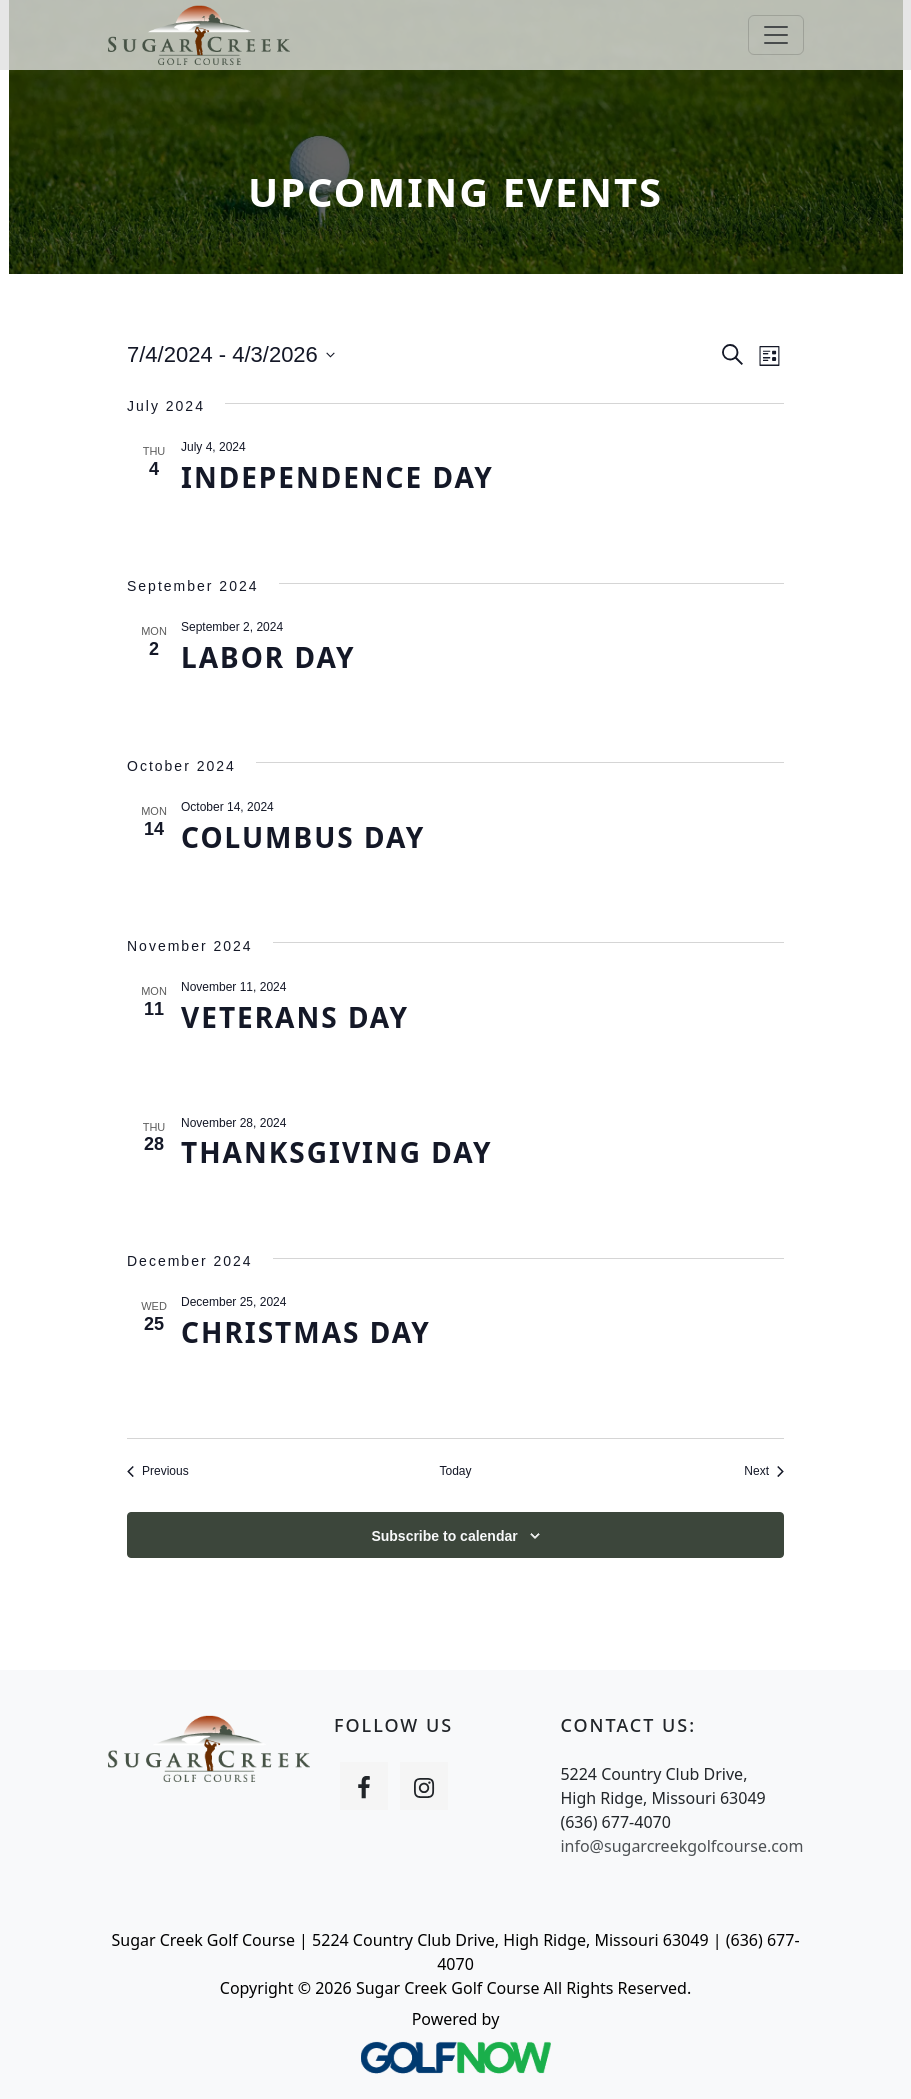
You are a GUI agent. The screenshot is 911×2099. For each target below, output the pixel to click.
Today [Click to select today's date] (455, 1471)
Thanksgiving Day (336, 1152)
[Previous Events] (158, 1471)
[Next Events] (764, 1471)
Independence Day (337, 477)
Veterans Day (295, 1017)
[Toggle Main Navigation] (776, 35)
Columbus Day (303, 837)
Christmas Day (306, 1332)
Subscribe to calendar (444, 1536)
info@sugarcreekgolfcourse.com (681, 1846)
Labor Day (268, 657)
